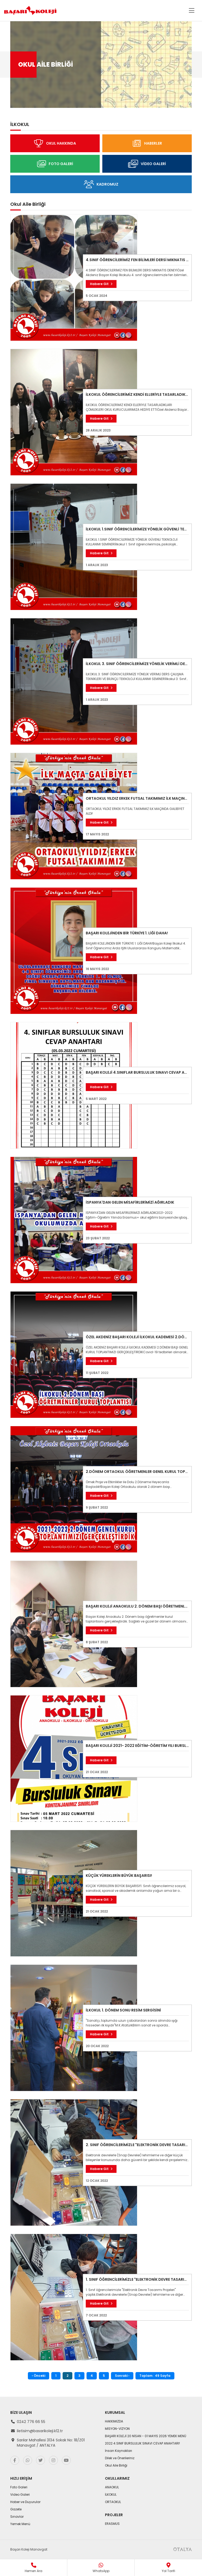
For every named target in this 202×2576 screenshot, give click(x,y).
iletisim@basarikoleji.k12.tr (40, 2430)
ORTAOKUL (113, 2502)
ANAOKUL (112, 2487)
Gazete (16, 2509)
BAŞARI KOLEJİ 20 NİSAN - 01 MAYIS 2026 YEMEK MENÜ (145, 2436)
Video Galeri (20, 2494)
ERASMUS (112, 2523)
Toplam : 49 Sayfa (154, 2375)
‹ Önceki (38, 2375)
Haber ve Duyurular (25, 2502)
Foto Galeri (18, 2487)
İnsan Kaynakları (118, 2450)
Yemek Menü (20, 2524)
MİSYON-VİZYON (117, 2428)
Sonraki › (122, 2375)
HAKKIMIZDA (114, 2421)
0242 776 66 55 (31, 2421)
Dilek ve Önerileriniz (119, 2458)
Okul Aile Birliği (116, 2465)
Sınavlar (17, 2516)
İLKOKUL (111, 2494)
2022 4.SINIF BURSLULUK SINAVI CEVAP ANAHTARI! (142, 2443)
